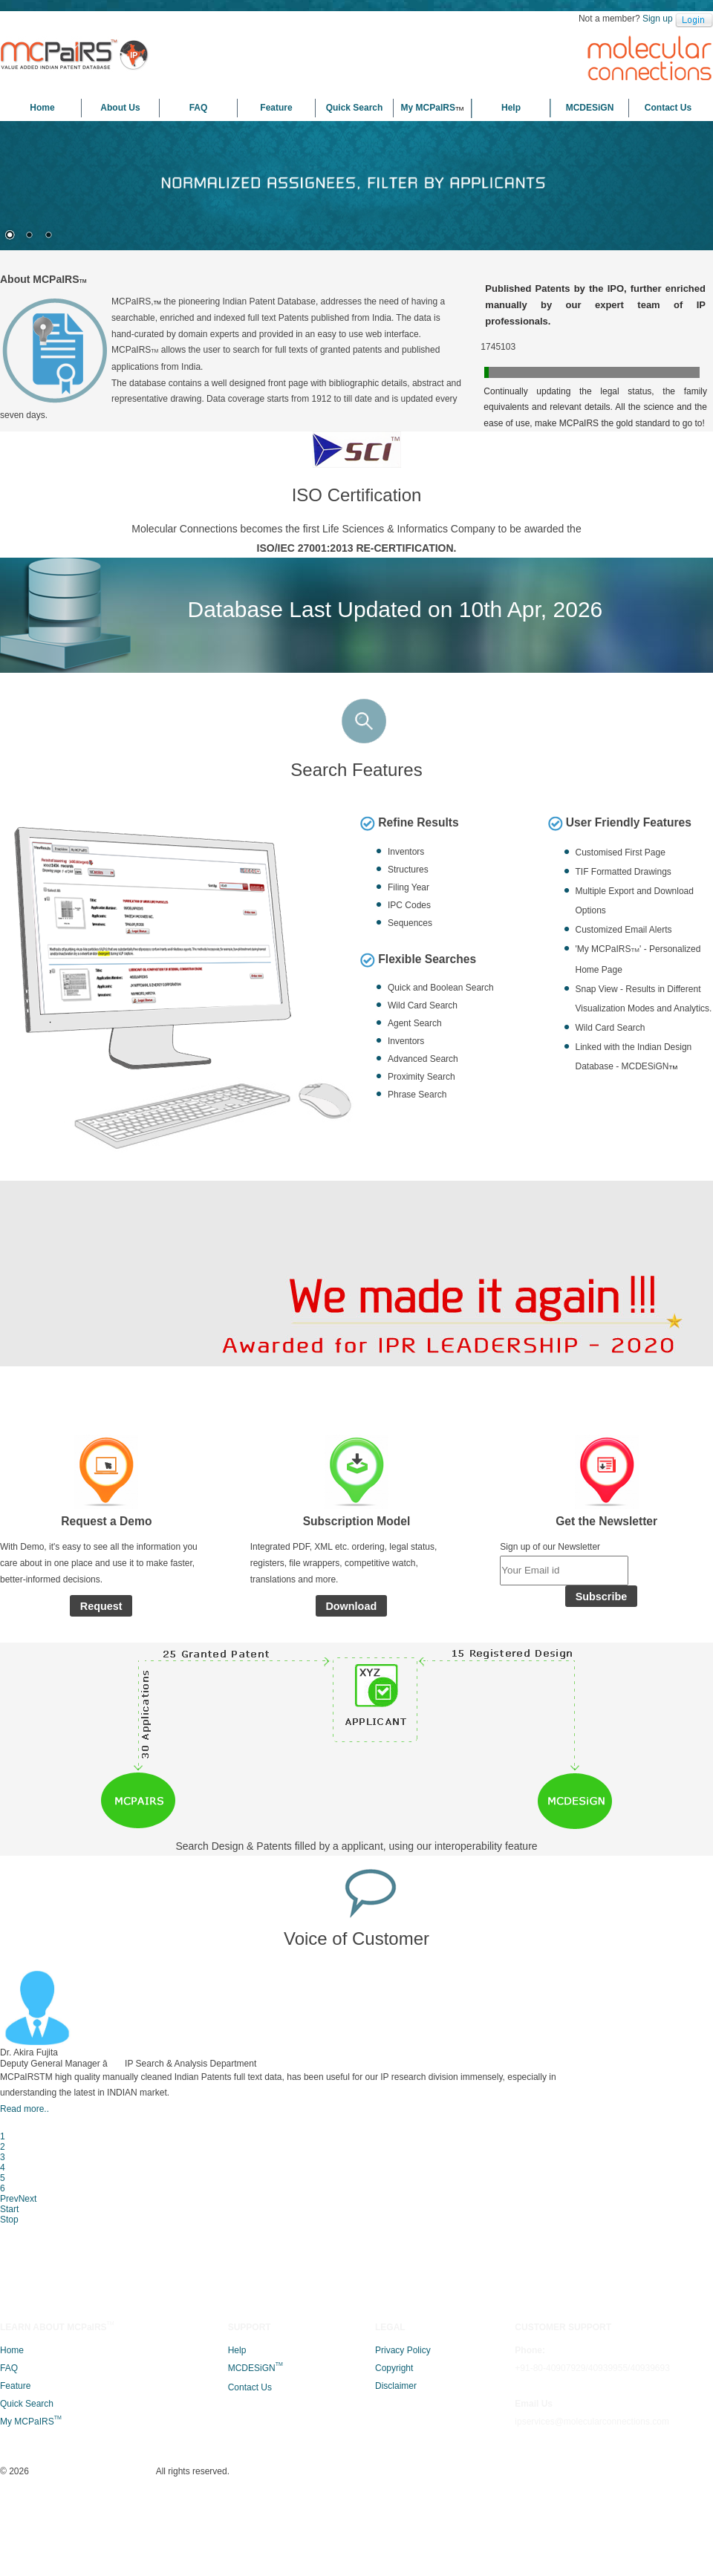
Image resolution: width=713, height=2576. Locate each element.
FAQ (198, 107)
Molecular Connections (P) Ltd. (334, 2553)
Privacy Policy (403, 2419)
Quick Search (354, 107)
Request (101, 1779)
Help (511, 107)
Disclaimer (396, 2455)
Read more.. (195, 2268)
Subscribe (602, 1781)
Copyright (394, 2437)
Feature (276, 107)
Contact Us (668, 107)
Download (351, 1779)
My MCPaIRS (432, 107)
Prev (620, 2197)
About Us (120, 107)
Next (642, 2197)
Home (42, 107)
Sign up (657, 18)
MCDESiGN (590, 107)
